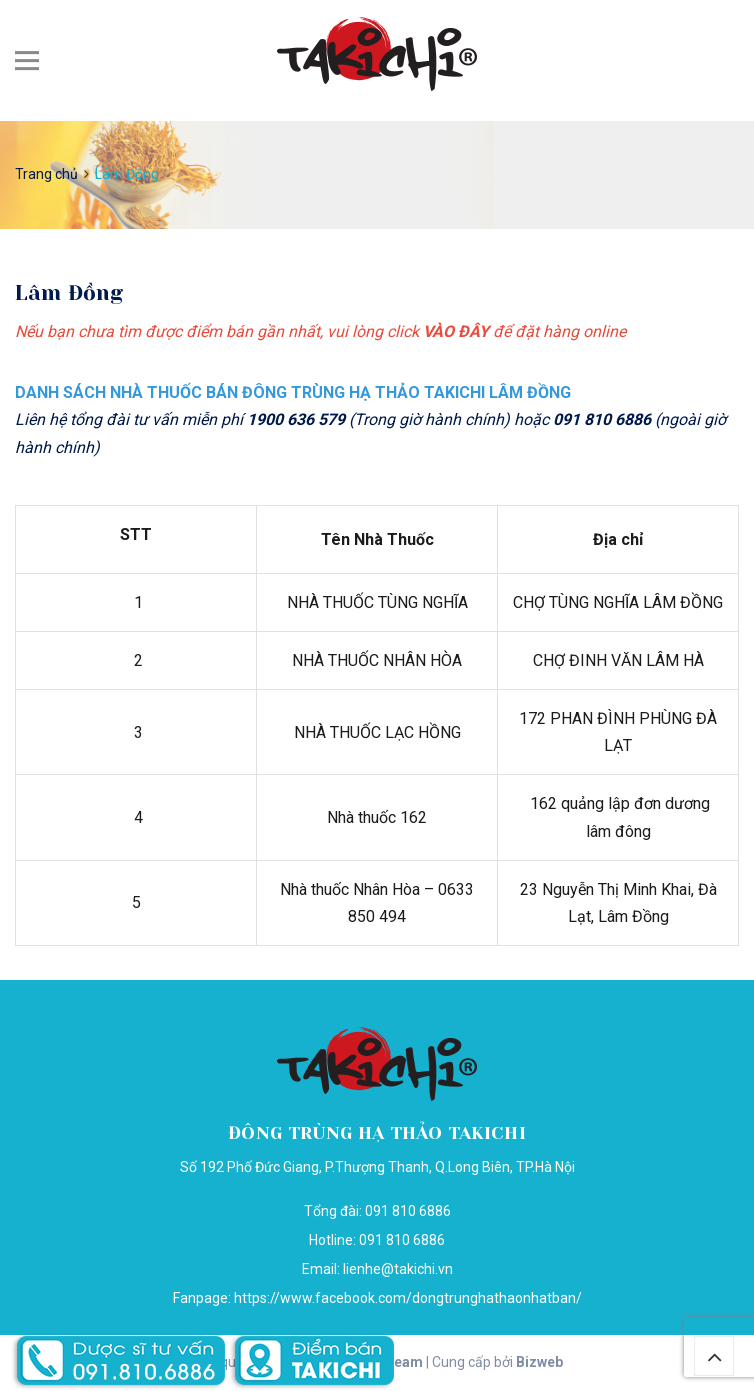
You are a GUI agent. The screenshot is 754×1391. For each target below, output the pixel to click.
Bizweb (539, 1362)
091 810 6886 (402, 1240)
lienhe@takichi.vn (398, 1269)
